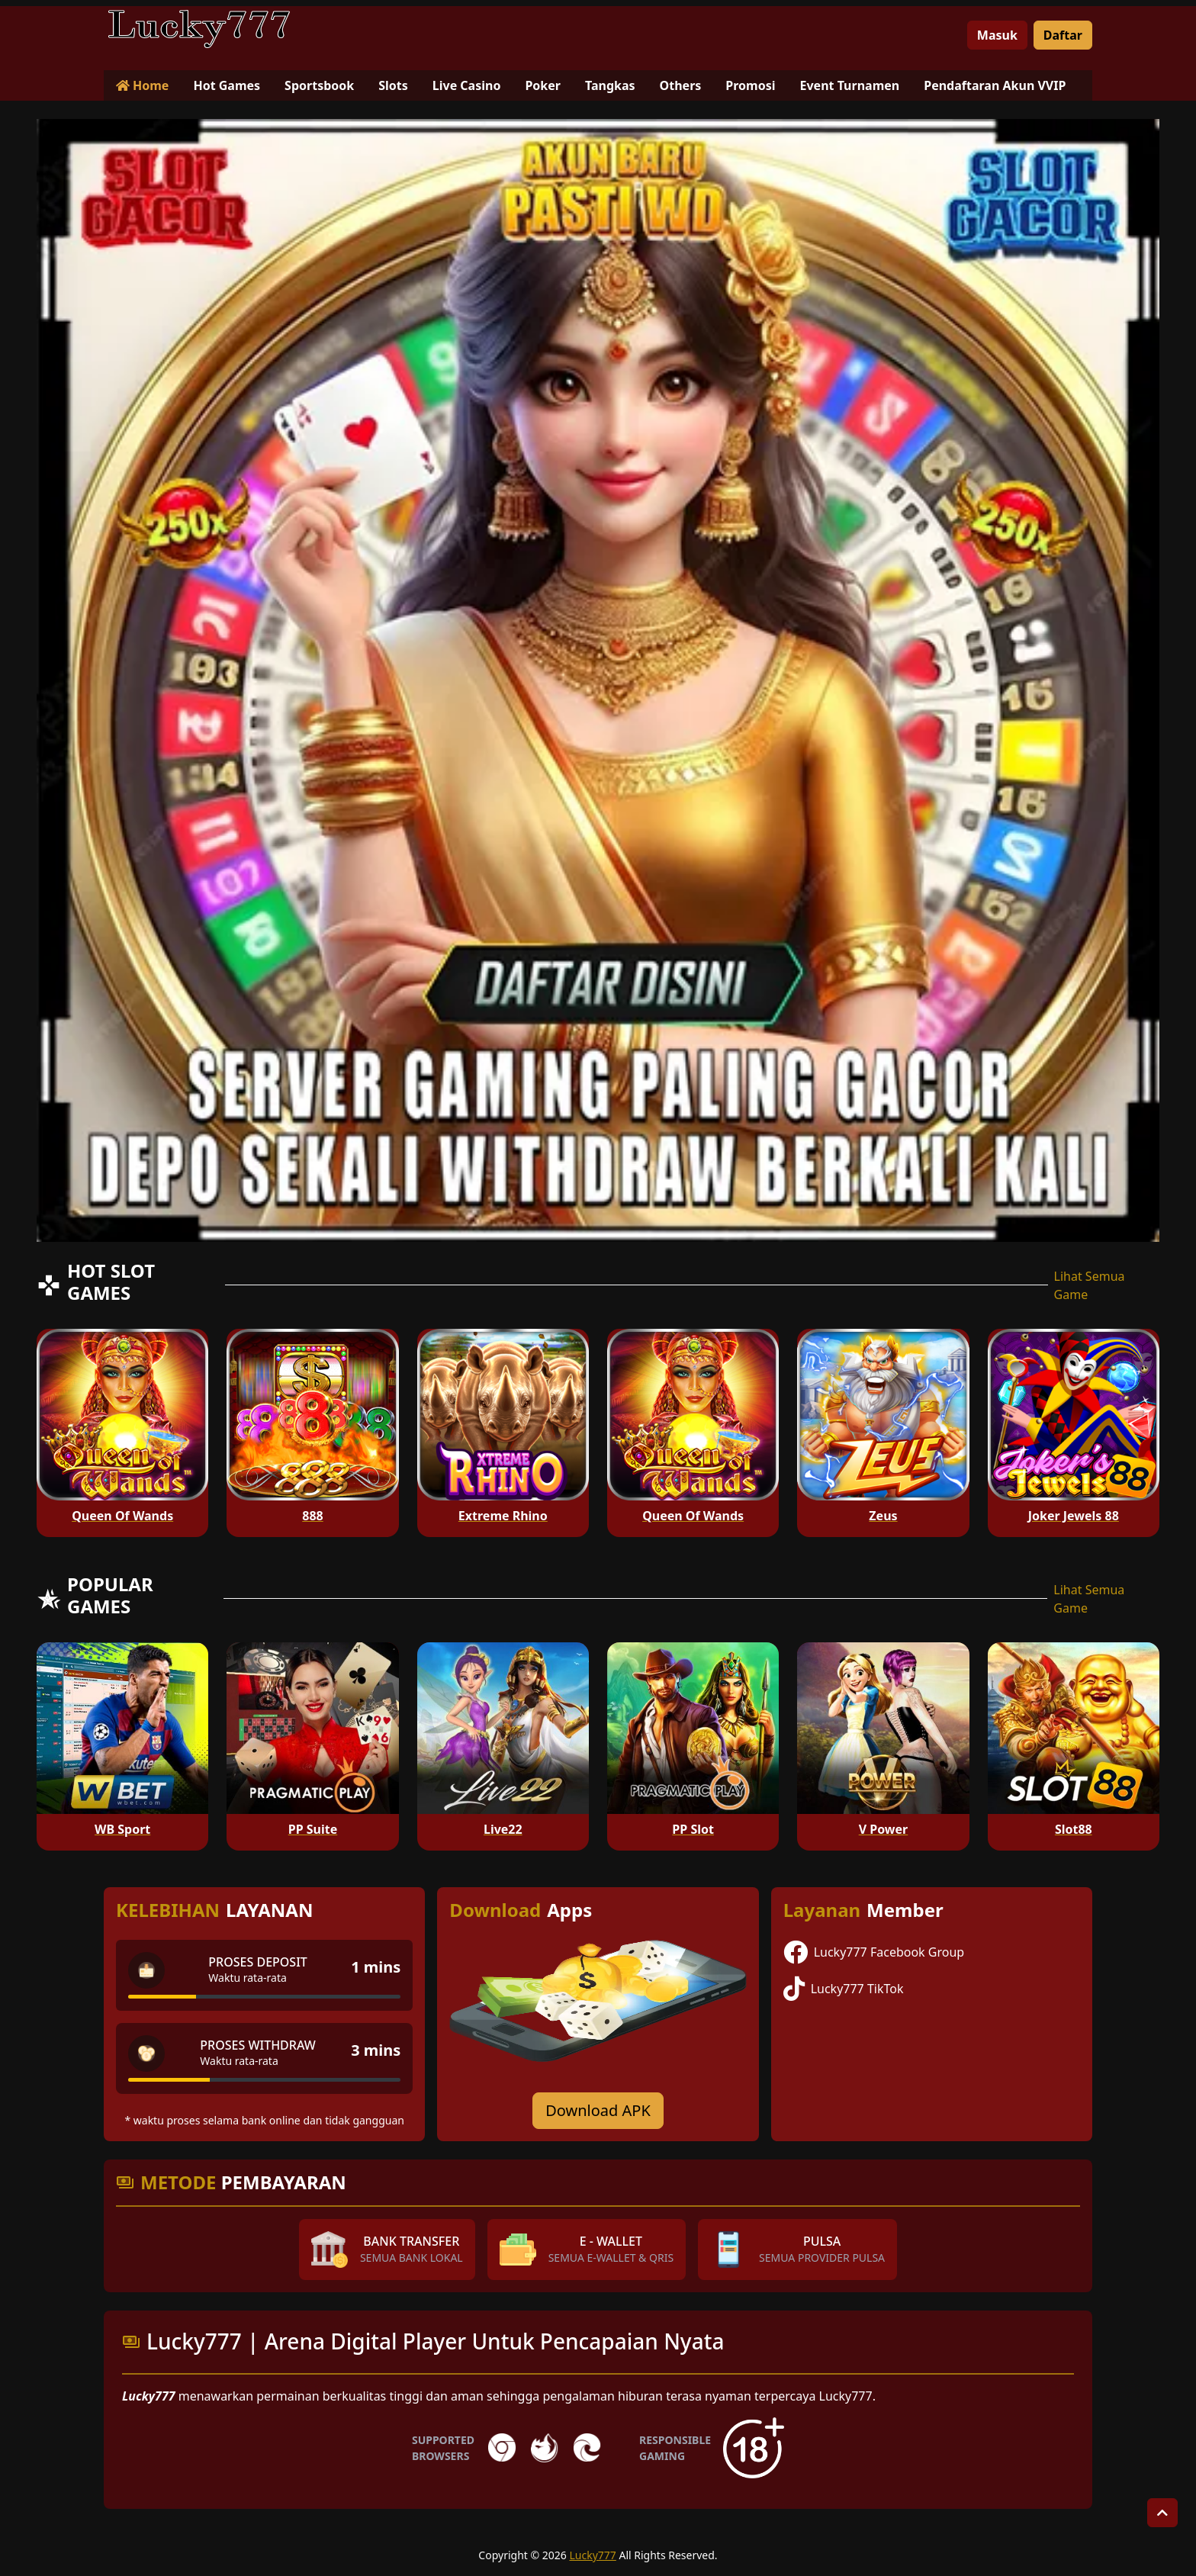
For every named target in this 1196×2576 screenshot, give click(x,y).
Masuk (997, 35)
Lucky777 (592, 2555)
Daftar (1062, 35)
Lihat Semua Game (1089, 1285)
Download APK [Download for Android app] (598, 2110)
